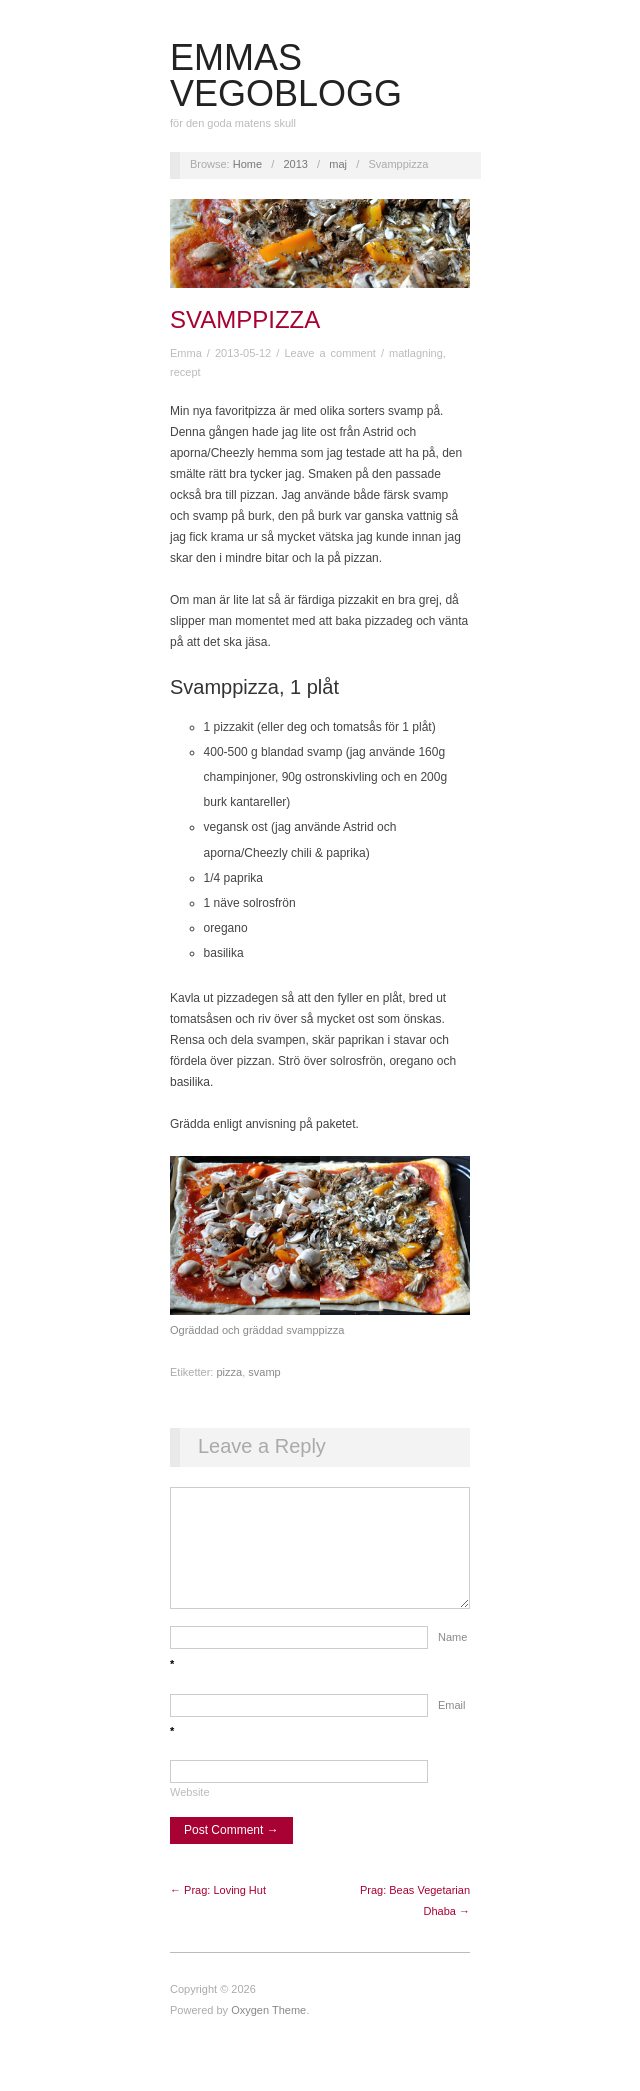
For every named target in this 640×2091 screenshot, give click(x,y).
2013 (295, 164)
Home (247, 164)
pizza (229, 1372)
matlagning (416, 353)
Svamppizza (245, 319)
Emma (186, 353)
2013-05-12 (243, 353)
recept (185, 372)
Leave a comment (329, 353)
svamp (264, 1372)
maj (338, 164)
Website (190, 1812)
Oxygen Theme (268, 2030)
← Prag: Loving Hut (218, 1910)
